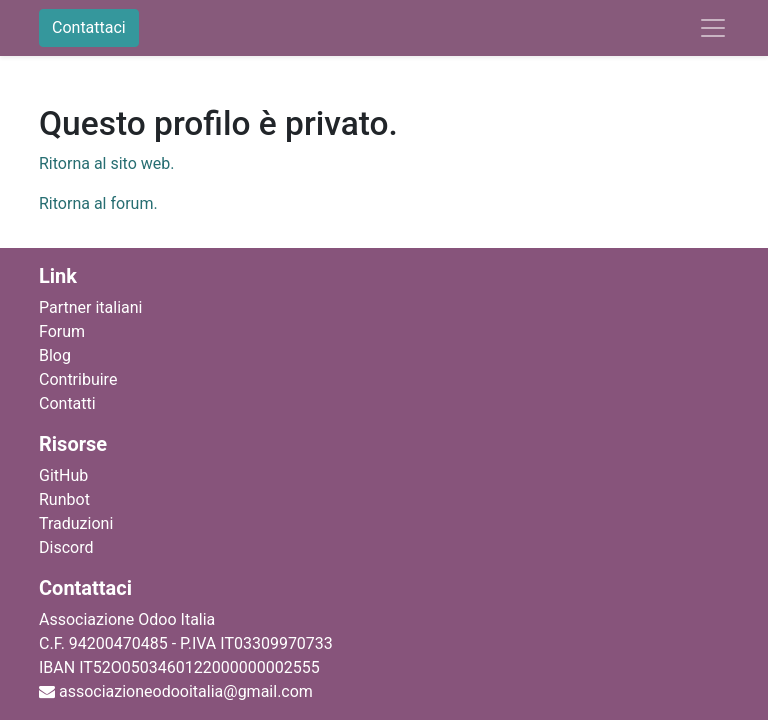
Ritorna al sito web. (106, 163)
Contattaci (89, 27)
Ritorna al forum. (98, 203)
